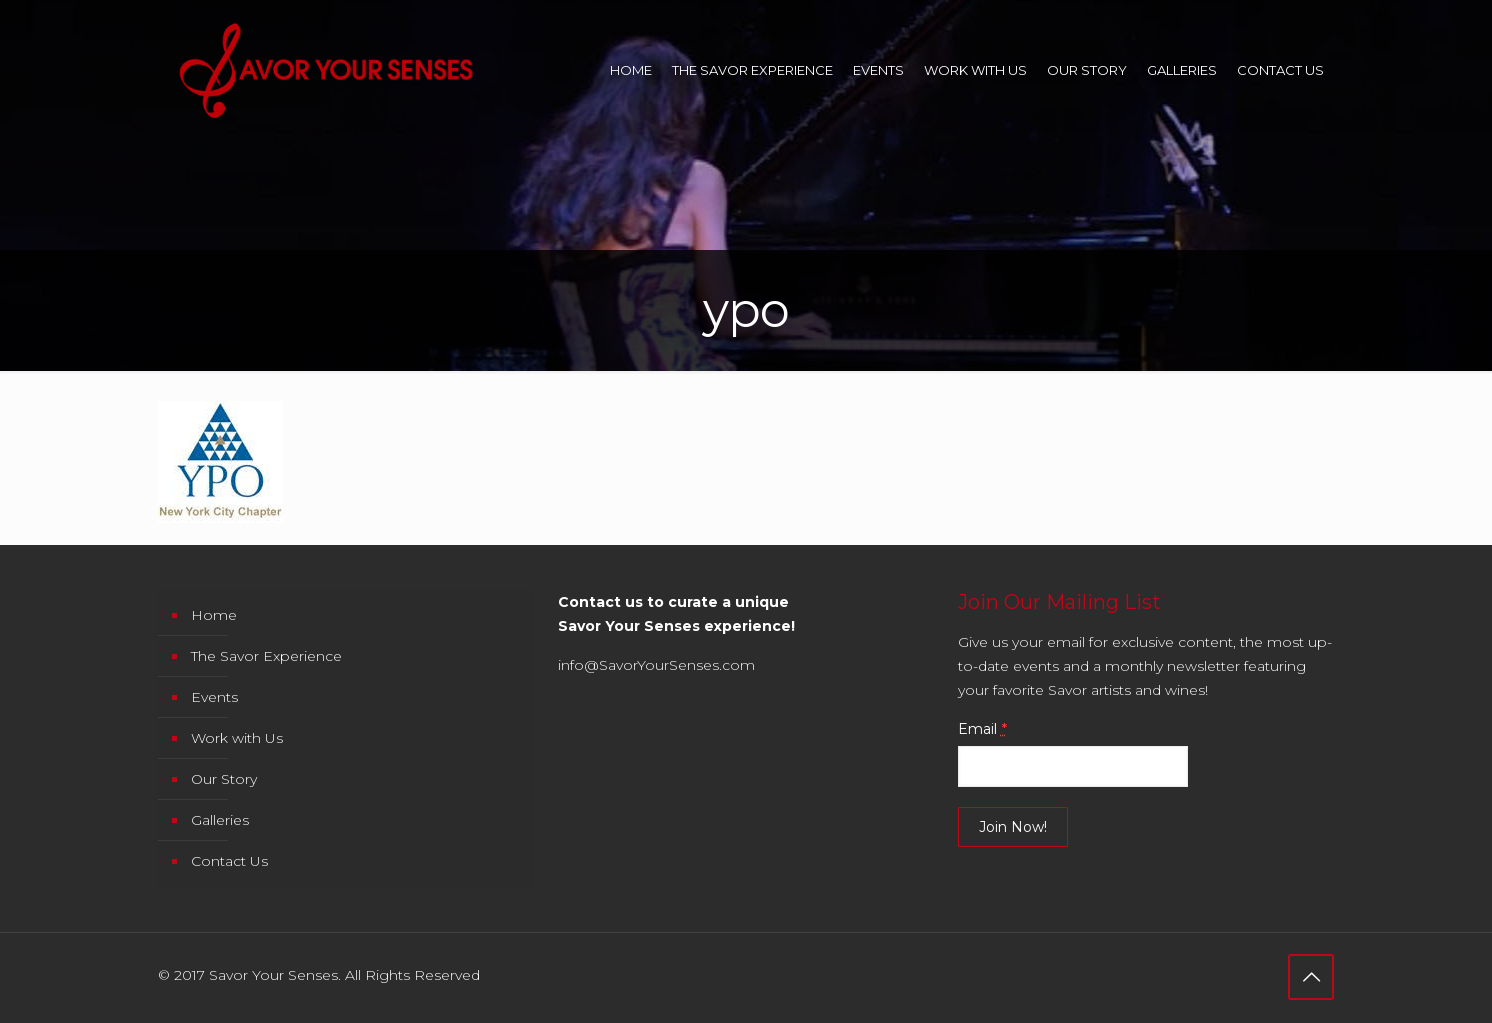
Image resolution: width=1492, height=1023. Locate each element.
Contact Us (229, 861)
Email (982, 729)
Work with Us (237, 738)
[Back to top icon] (1311, 977)
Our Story (224, 779)
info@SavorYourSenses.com (656, 665)
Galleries (220, 820)
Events (214, 697)
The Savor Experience (266, 656)
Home (214, 615)
